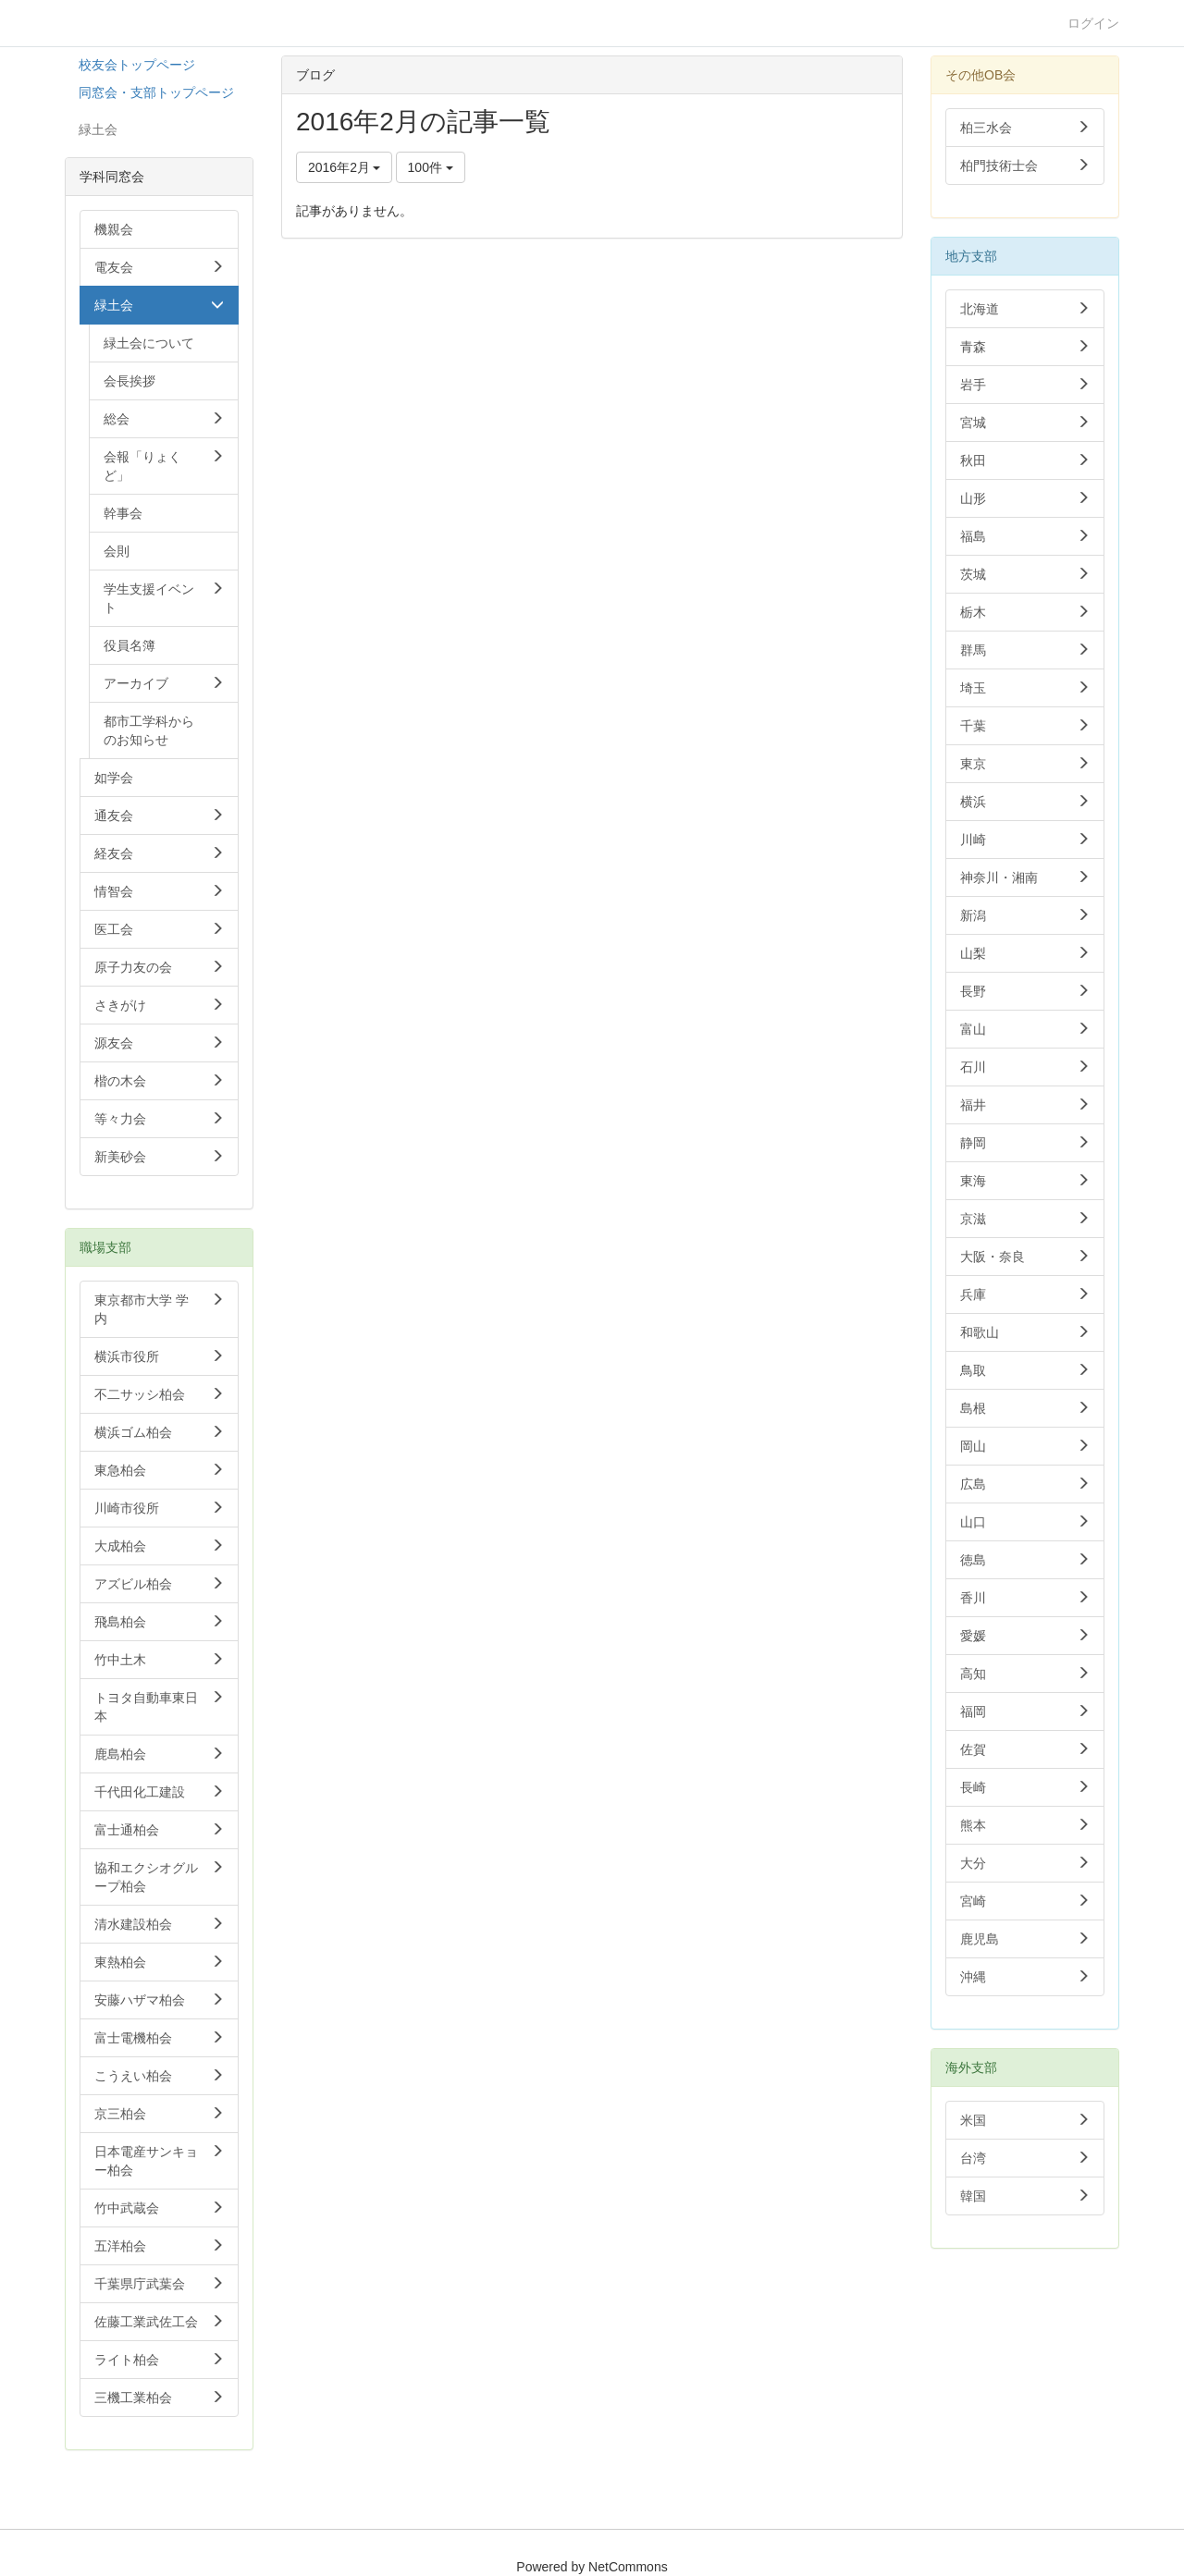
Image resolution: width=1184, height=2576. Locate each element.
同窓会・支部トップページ (156, 92)
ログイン (1093, 23)
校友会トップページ (137, 64)
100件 (430, 167)
